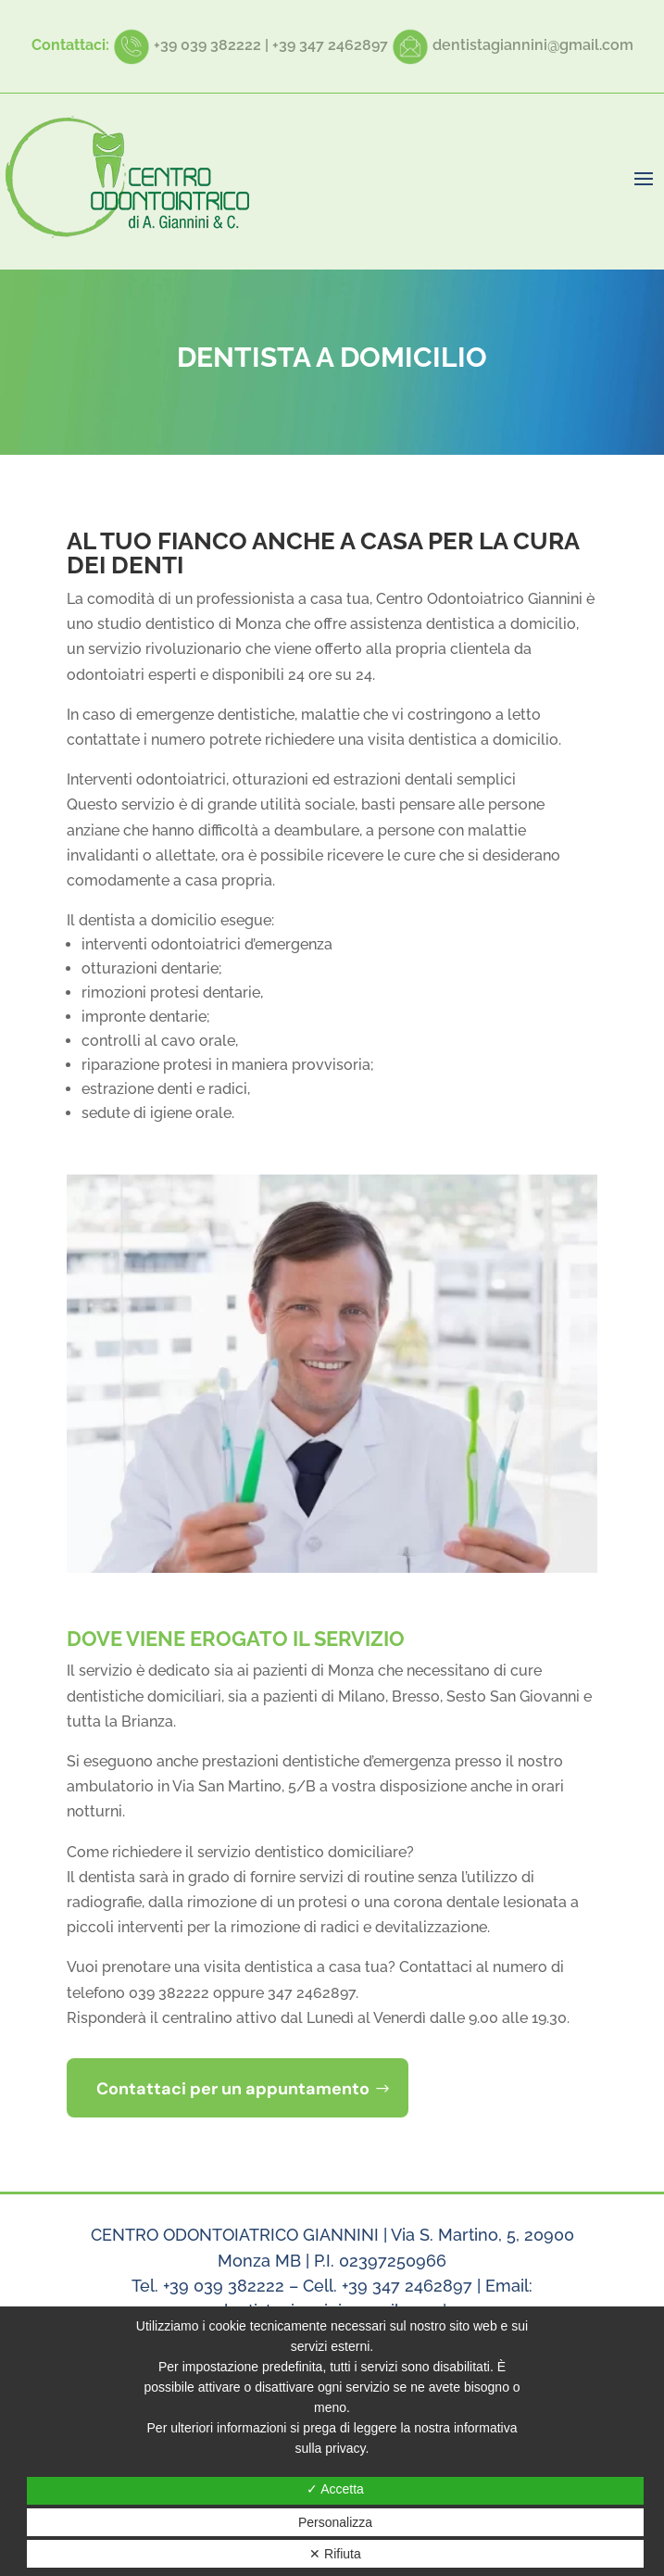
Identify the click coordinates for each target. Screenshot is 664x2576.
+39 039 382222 (207, 45)
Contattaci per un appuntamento (233, 2089)
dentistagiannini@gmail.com (532, 45)
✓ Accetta (335, 2489)
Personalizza (335, 2522)
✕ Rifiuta (335, 2553)
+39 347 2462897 (330, 45)
